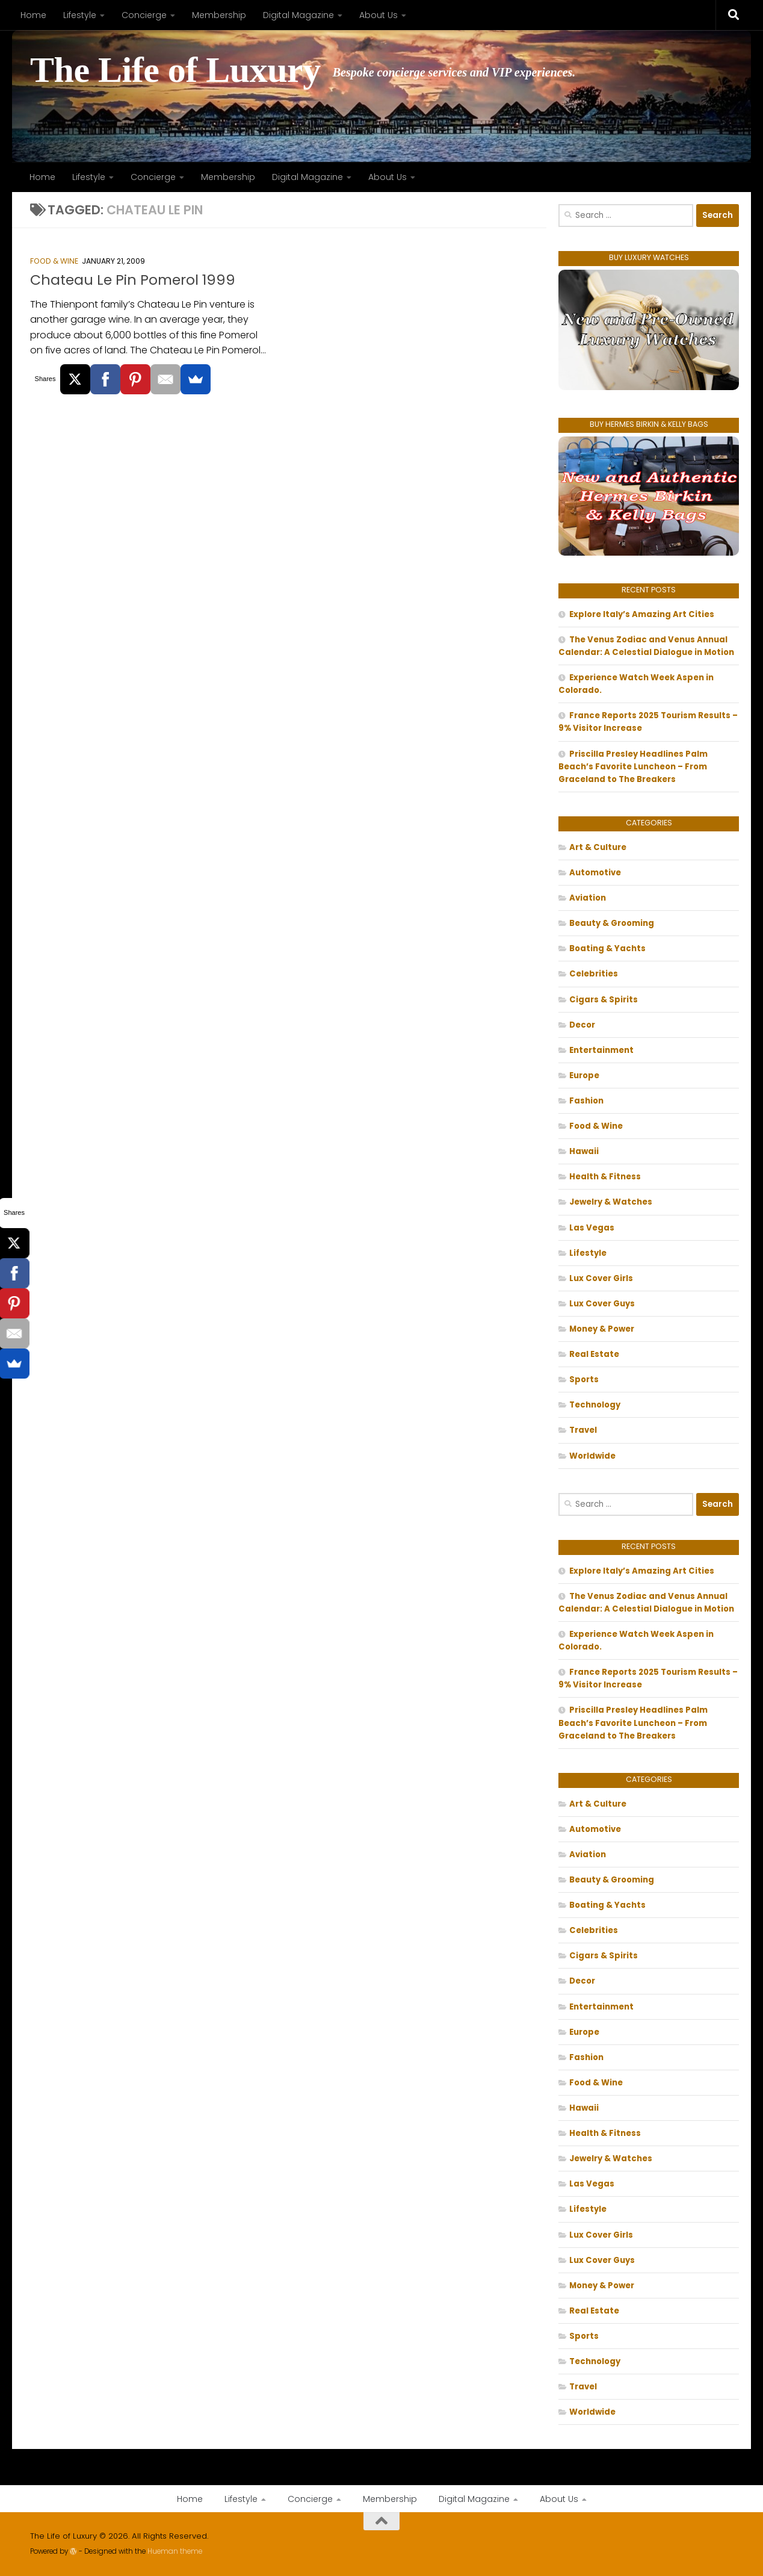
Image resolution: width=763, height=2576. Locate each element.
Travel (583, 1430)
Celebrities (593, 973)
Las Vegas (591, 1228)
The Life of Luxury (175, 70)
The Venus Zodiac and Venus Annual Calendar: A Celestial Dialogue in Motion (646, 646)
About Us (378, 15)
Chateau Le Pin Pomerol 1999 (132, 280)
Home (33, 15)
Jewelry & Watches (610, 1202)
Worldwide (592, 1456)
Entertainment (601, 1050)
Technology (594, 1405)
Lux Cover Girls (601, 1278)
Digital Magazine (298, 15)
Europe (584, 1075)
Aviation (587, 898)
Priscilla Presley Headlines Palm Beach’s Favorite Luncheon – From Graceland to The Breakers (633, 766)
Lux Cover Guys (602, 1303)
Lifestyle (79, 15)
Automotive (595, 872)
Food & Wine (54, 261)
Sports (584, 1379)
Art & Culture (597, 847)
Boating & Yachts (607, 948)
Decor (582, 1025)
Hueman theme (174, 2551)
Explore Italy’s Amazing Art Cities (641, 614)
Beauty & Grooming (611, 923)
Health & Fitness (605, 1176)
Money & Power (601, 1329)
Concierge (144, 15)
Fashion (586, 1100)
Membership (219, 15)
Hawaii (584, 1151)
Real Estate (594, 1354)
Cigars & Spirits (603, 999)
